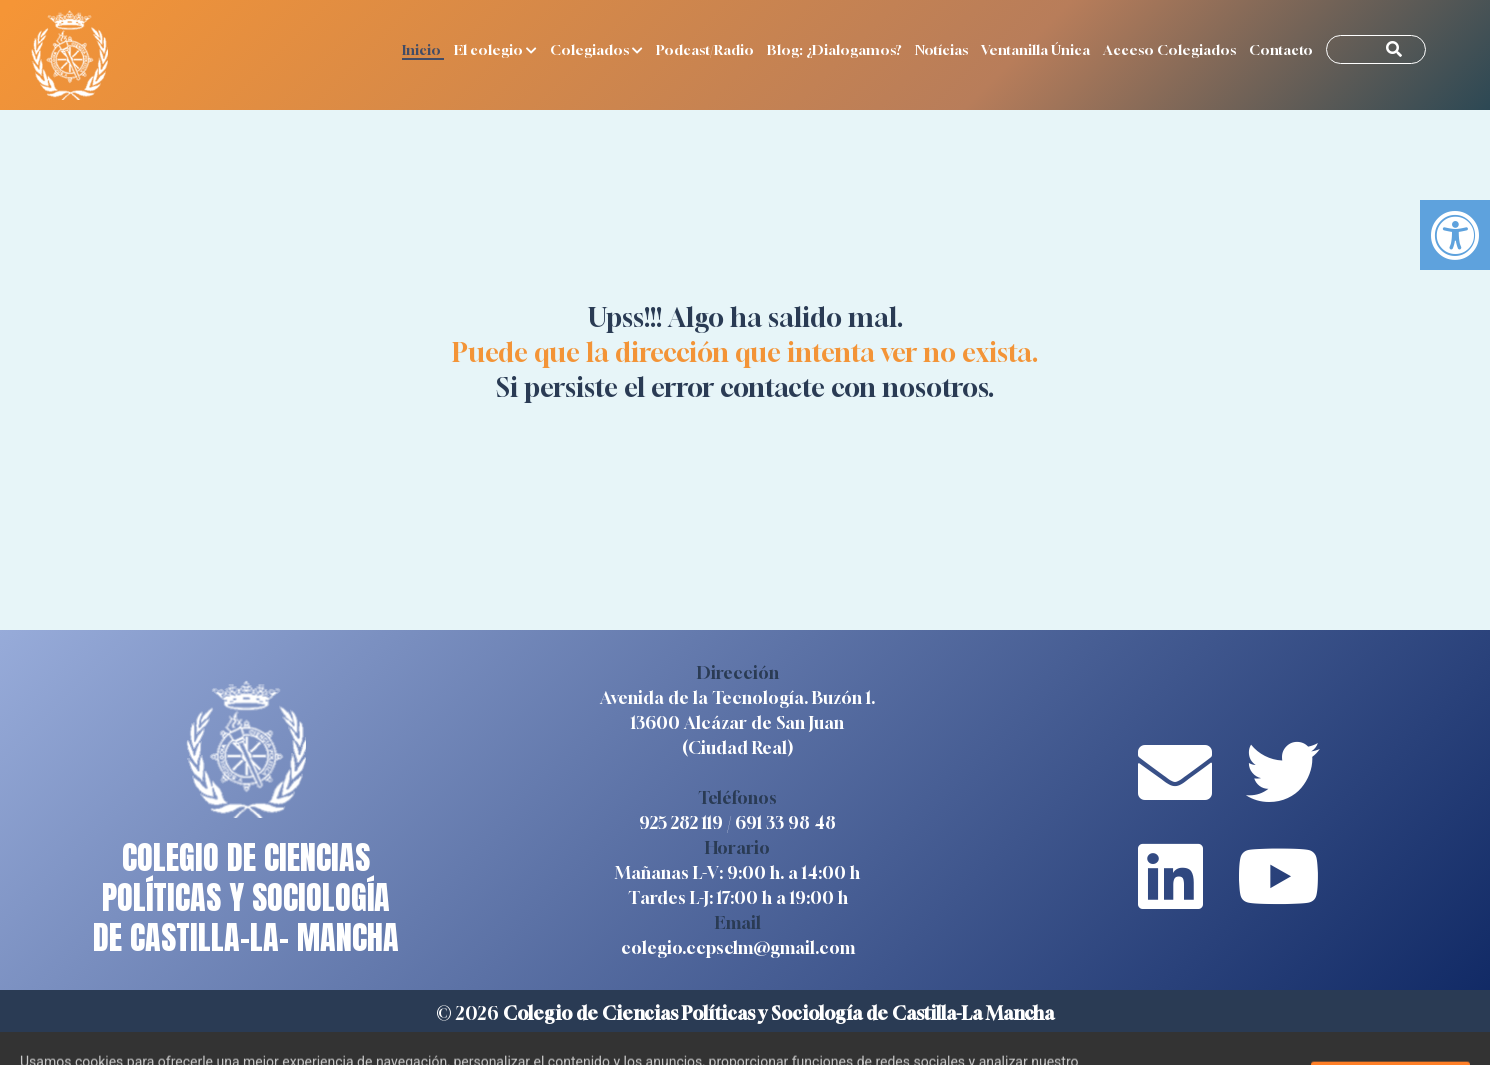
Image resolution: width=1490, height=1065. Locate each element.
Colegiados (598, 49)
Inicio (423, 49)
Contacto (1282, 49)
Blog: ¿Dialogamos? (836, 49)
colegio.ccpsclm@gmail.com (738, 947)
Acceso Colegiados (1171, 49)
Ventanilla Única (1037, 49)
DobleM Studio (917, 1041)
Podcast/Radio (706, 49)
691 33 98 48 (785, 822)
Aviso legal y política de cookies (629, 1041)
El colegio (497, 49)
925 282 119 (681, 822)
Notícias (943, 49)
